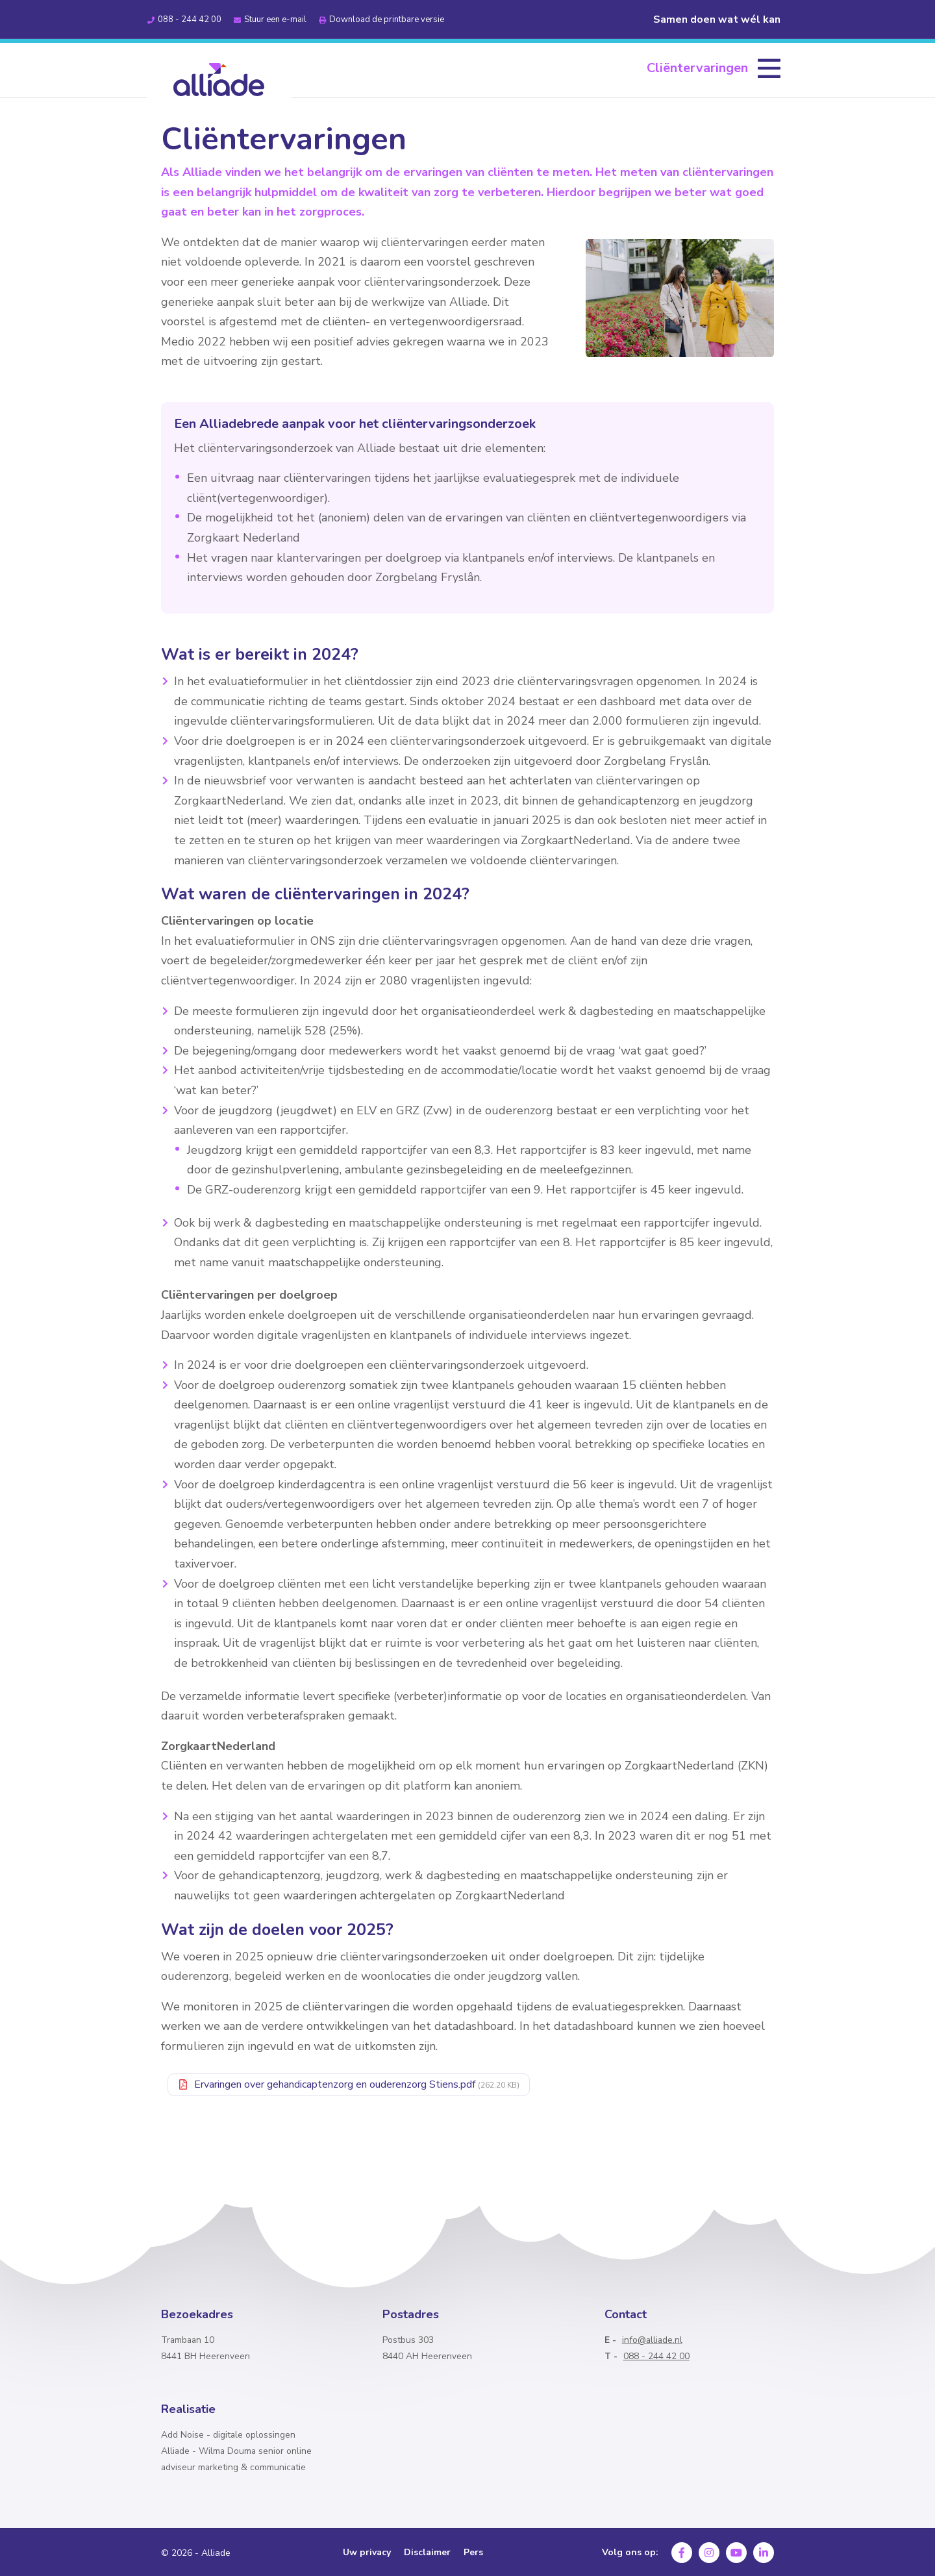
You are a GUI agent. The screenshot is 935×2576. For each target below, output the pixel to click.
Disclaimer (427, 2552)
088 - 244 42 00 (656, 2356)
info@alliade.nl (652, 2340)
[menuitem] (713, 68)
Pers (473, 2552)
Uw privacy (367, 2552)
